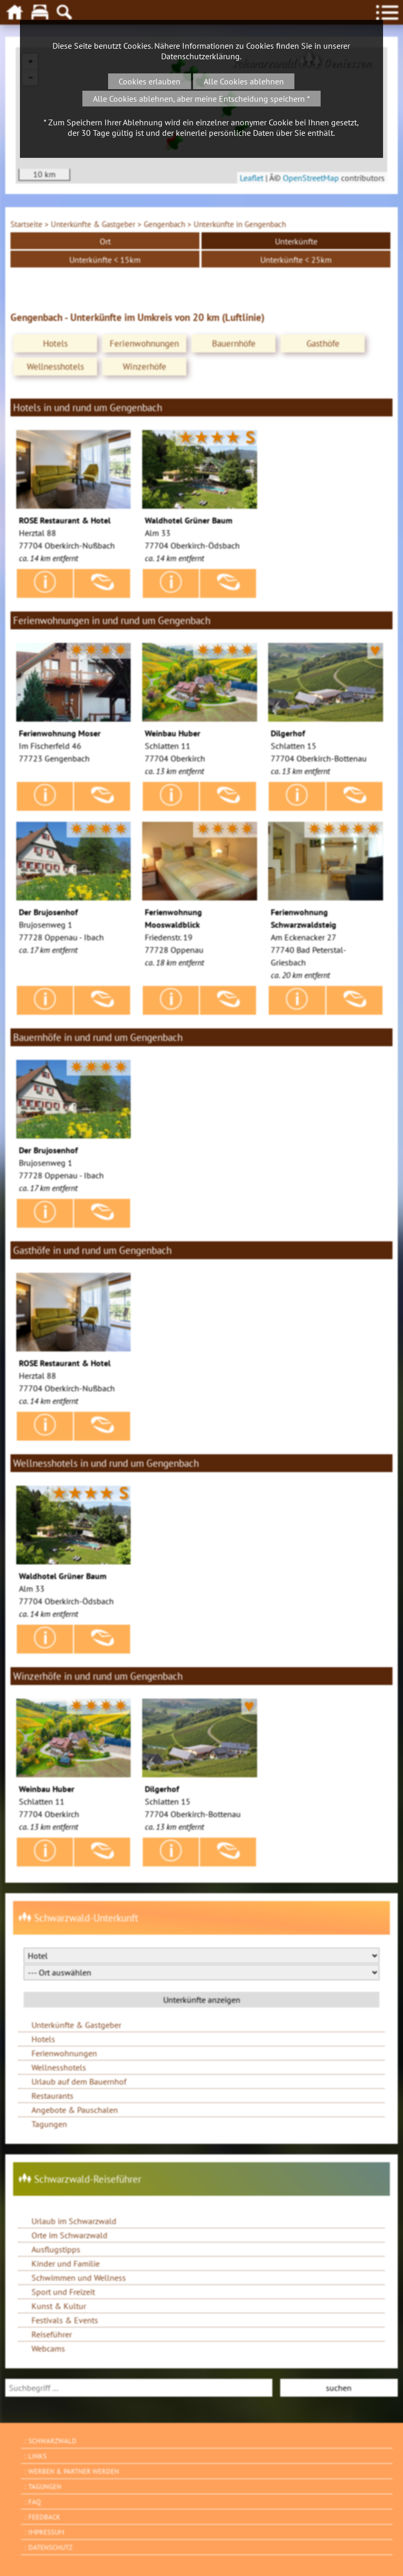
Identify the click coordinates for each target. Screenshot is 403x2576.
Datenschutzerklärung (200, 56)
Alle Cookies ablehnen (244, 81)
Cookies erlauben (150, 81)
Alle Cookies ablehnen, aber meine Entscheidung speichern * (201, 98)
